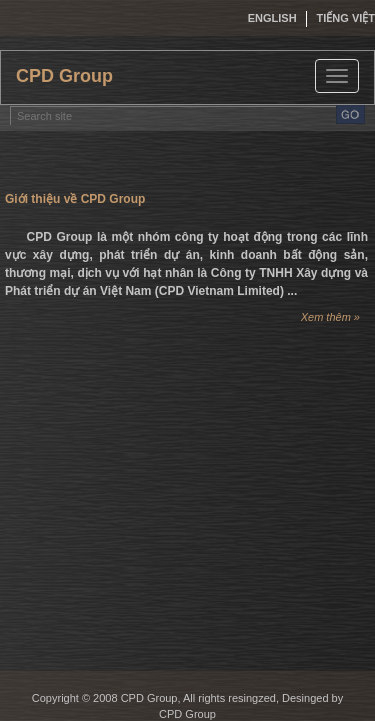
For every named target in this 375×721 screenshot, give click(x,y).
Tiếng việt (346, 18)
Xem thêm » (330, 317)
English (272, 18)
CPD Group (64, 76)
